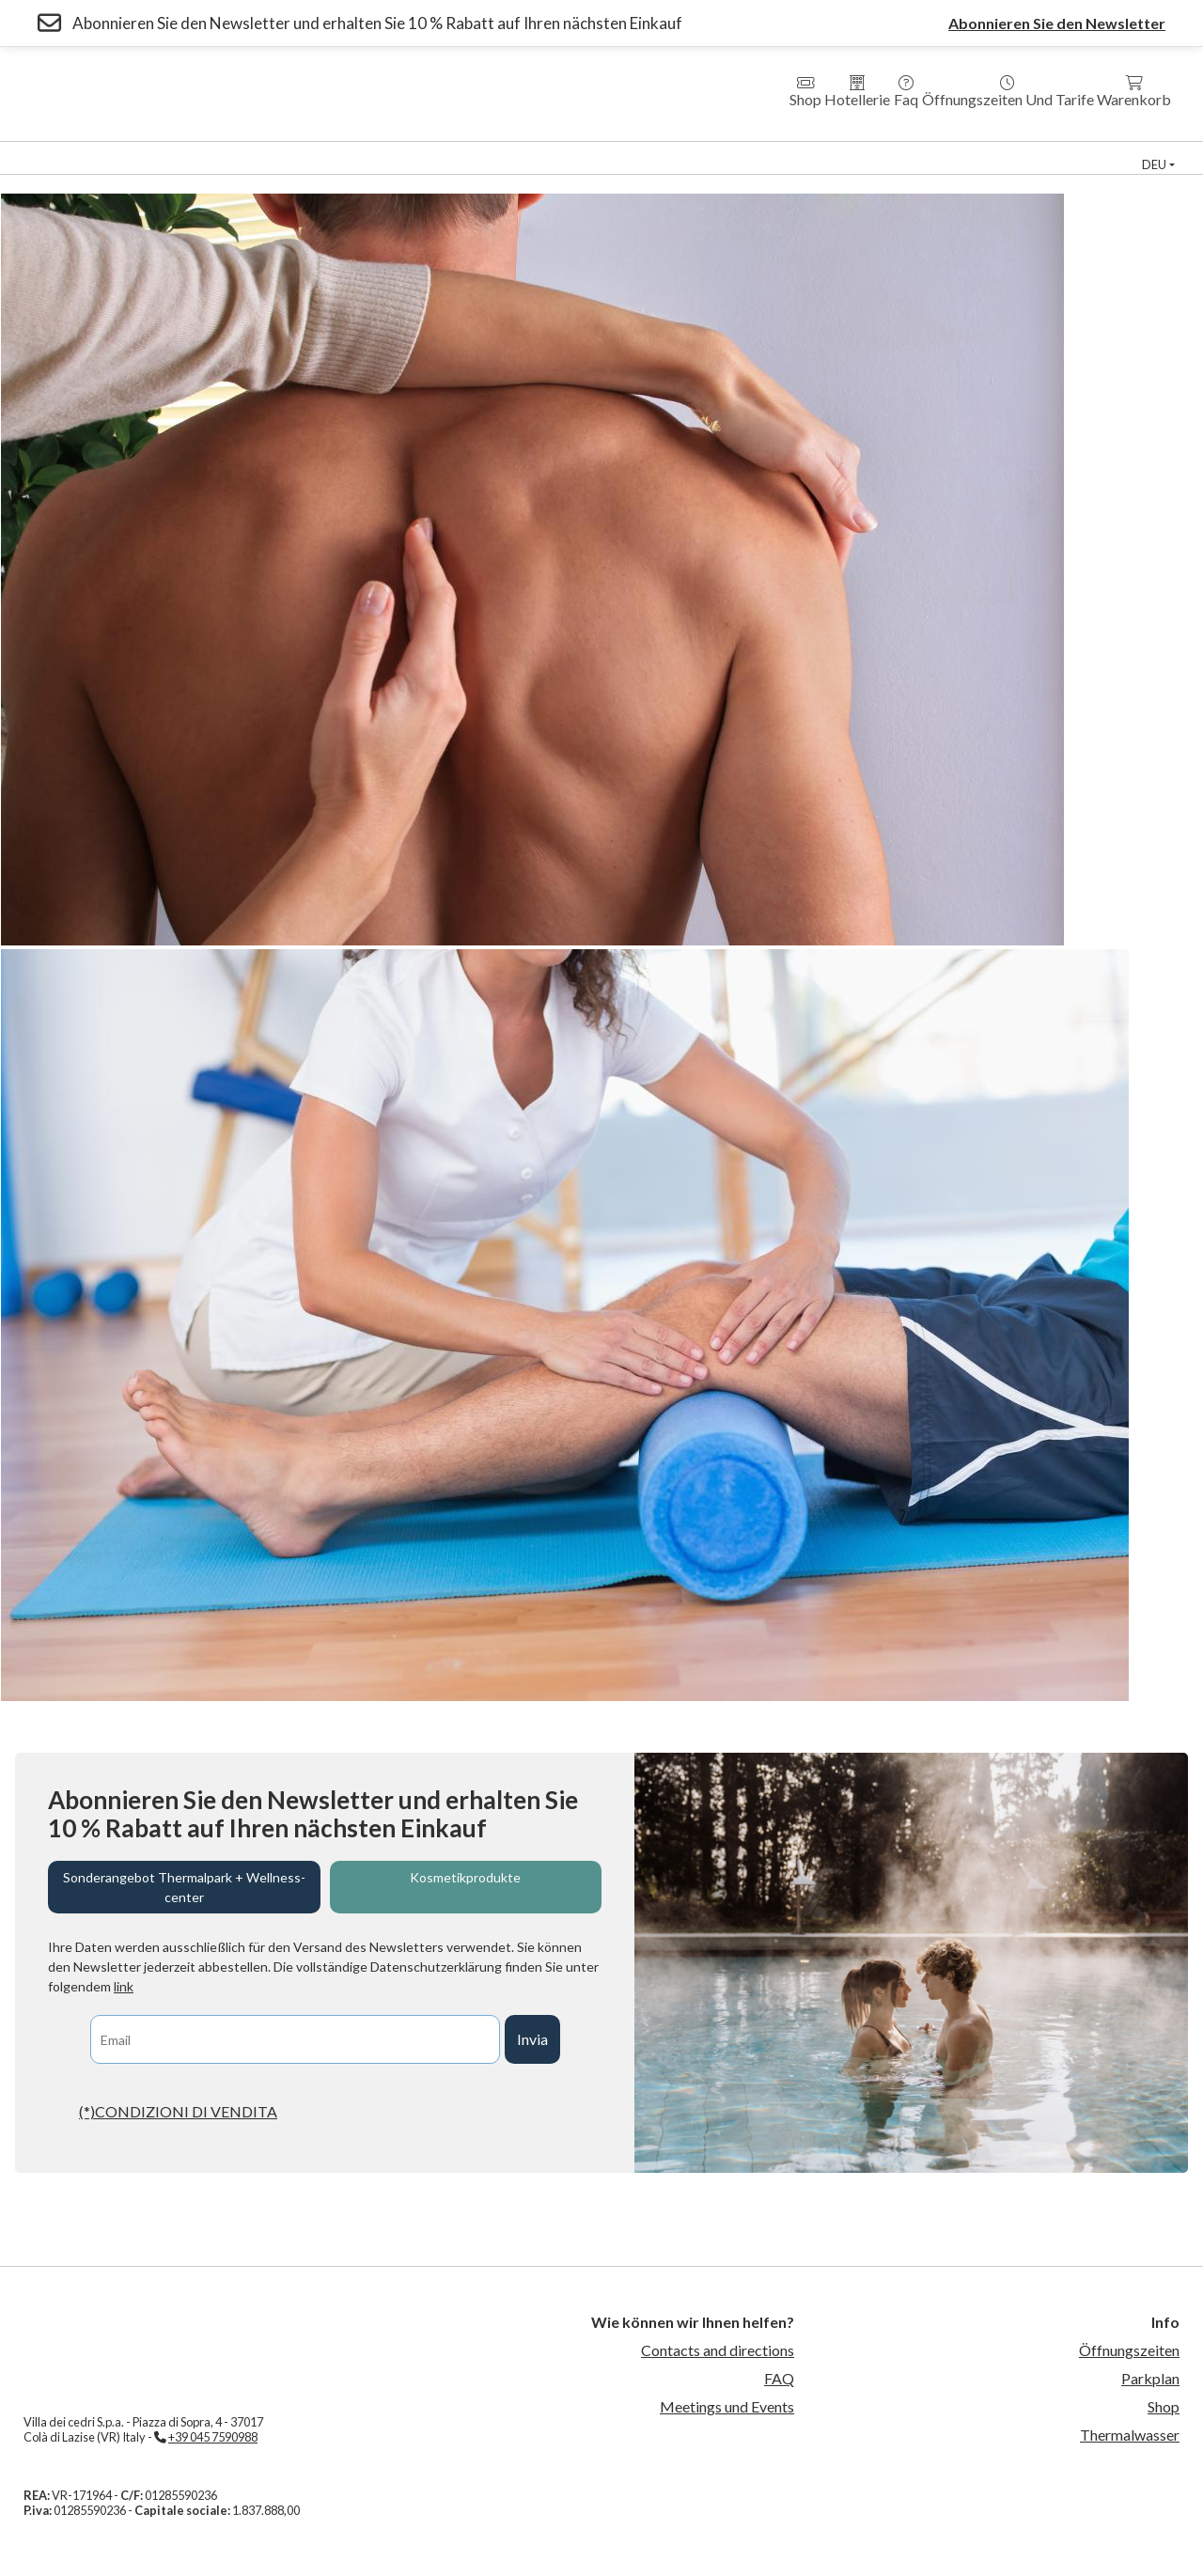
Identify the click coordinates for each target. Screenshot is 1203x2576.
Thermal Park (63, 150)
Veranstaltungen (298, 166)
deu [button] (1154, 164)
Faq (906, 91)
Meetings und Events (727, 2406)
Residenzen (504, 150)
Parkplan (1150, 2378)
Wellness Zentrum (205, 150)
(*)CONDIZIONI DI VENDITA (178, 2111)
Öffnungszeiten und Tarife (1008, 91)
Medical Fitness (766, 150)
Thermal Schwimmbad (924, 150)
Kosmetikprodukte (465, 1877)
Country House (629, 150)
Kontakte (872, 166)
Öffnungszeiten (1129, 2350)
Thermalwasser (1130, 2434)
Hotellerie (857, 91)
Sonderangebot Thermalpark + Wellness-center (184, 1887)
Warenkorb (1134, 91)
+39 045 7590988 (213, 2436)
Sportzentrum (1080, 150)
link (123, 1986)
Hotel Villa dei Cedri (365, 150)
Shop (805, 91)
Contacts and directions (717, 2350)
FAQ (779, 2378)
